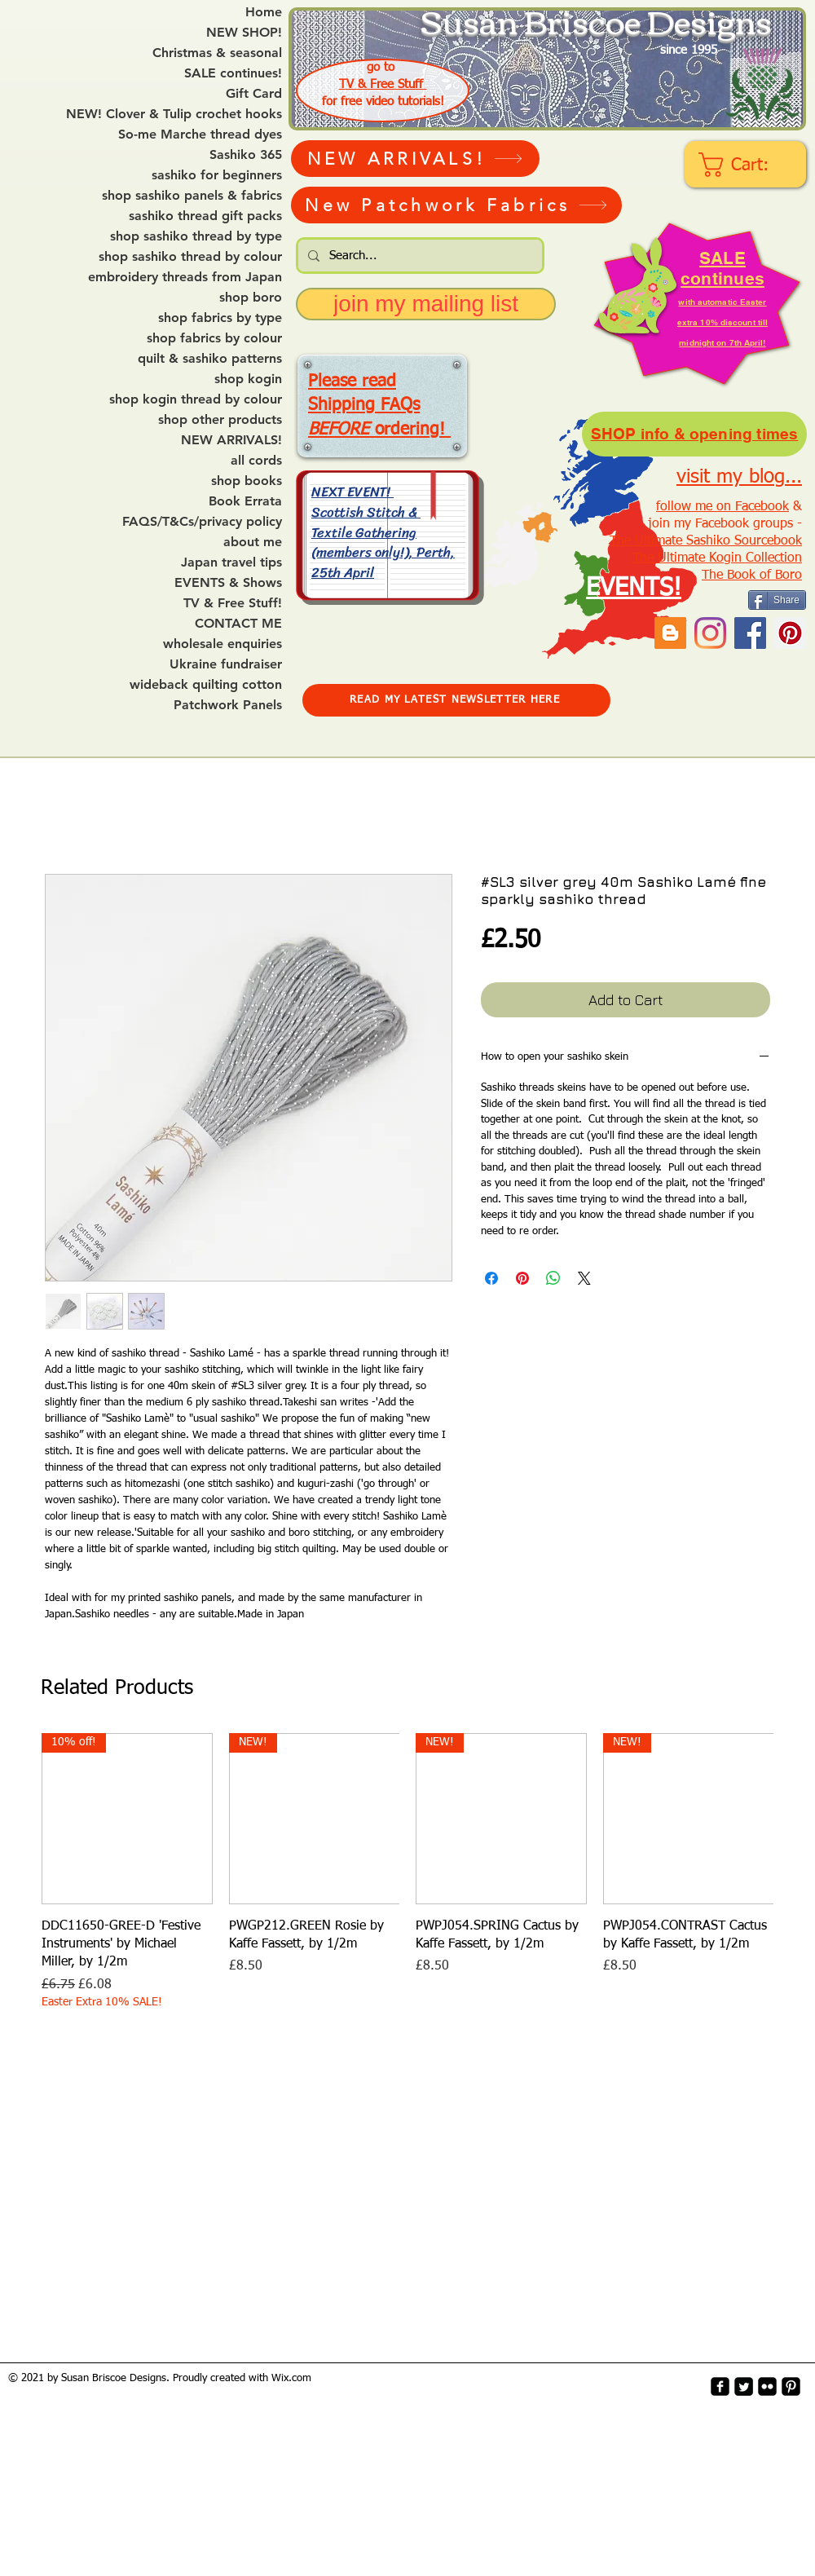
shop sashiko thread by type (196, 236)
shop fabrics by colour (214, 338)
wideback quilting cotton (206, 685)
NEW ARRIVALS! (231, 440)
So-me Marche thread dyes (200, 134)
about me (252, 542)
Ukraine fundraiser (226, 664)
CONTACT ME (238, 624)
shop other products (220, 420)
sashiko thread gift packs (205, 216)
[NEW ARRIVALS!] (415, 158)
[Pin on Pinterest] (522, 1278)
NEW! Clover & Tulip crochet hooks (174, 114)
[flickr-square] (767, 2386)
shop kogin (248, 379)
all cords (256, 460)
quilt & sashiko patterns (210, 359)
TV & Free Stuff (383, 84)
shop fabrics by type (220, 318)
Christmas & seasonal (217, 53)
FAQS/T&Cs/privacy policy (202, 522)
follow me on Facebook (722, 507)
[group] (407, 1871)
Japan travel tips (231, 562)
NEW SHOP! (244, 32)
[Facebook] (750, 633)
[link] (746, 164)
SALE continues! (233, 73)
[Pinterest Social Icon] (790, 633)
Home (263, 12)
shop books (246, 481)
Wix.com (291, 2378)
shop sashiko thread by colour (190, 257)
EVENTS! (633, 588)
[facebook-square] (720, 2386)
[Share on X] (584, 1278)
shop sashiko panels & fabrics (192, 196)
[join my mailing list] (426, 304)
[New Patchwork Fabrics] (456, 205)
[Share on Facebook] (491, 1278)
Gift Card (254, 94)
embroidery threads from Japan (185, 277)
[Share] (777, 600)
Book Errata (245, 501)
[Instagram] (710, 633)
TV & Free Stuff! (232, 603)
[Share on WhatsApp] (553, 1278)
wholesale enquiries (222, 644)
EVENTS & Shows (228, 583)
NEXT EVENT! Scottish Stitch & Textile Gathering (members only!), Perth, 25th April (383, 531)
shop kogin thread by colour (195, 399)
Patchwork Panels (228, 705)
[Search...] (418, 255)
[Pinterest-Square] (791, 2386)
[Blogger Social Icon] (670, 633)
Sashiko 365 (245, 155)
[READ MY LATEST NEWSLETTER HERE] (456, 700)
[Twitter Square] (743, 2386)
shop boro (250, 297)
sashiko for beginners (217, 175)
